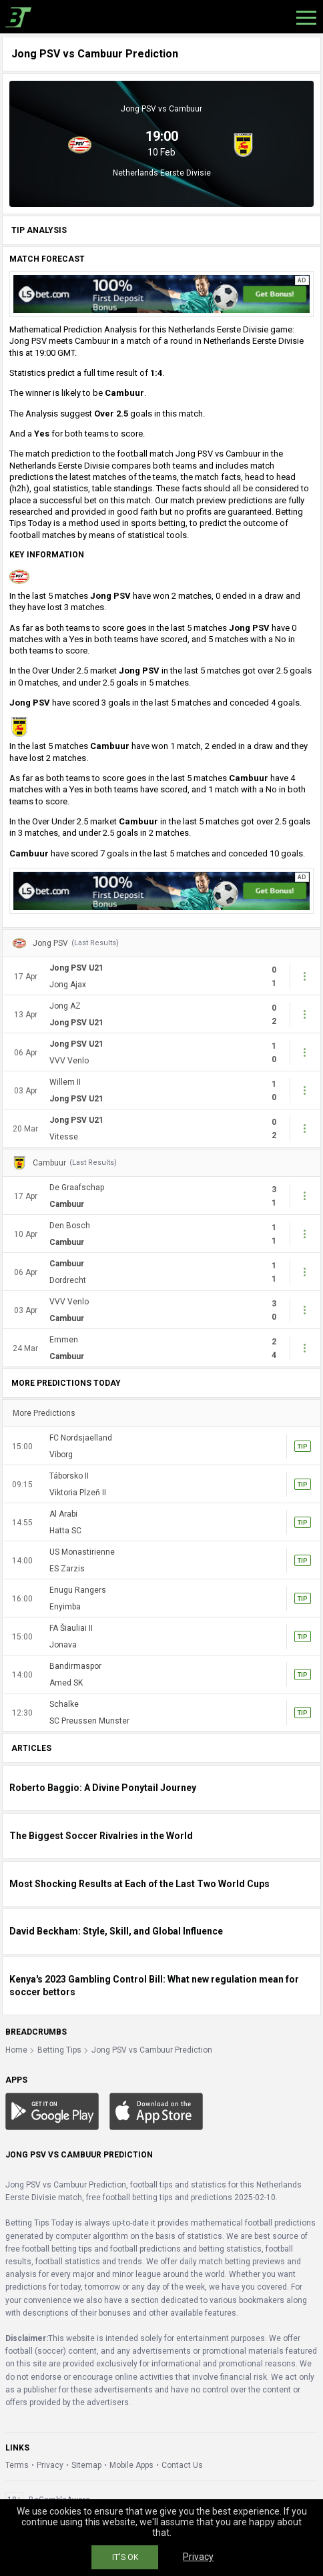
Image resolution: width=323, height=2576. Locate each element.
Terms (17, 2465)
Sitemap (86, 2465)
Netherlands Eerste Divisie (162, 173)
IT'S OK (125, 2557)
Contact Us (182, 2465)
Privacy (50, 2465)
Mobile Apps (131, 2465)
